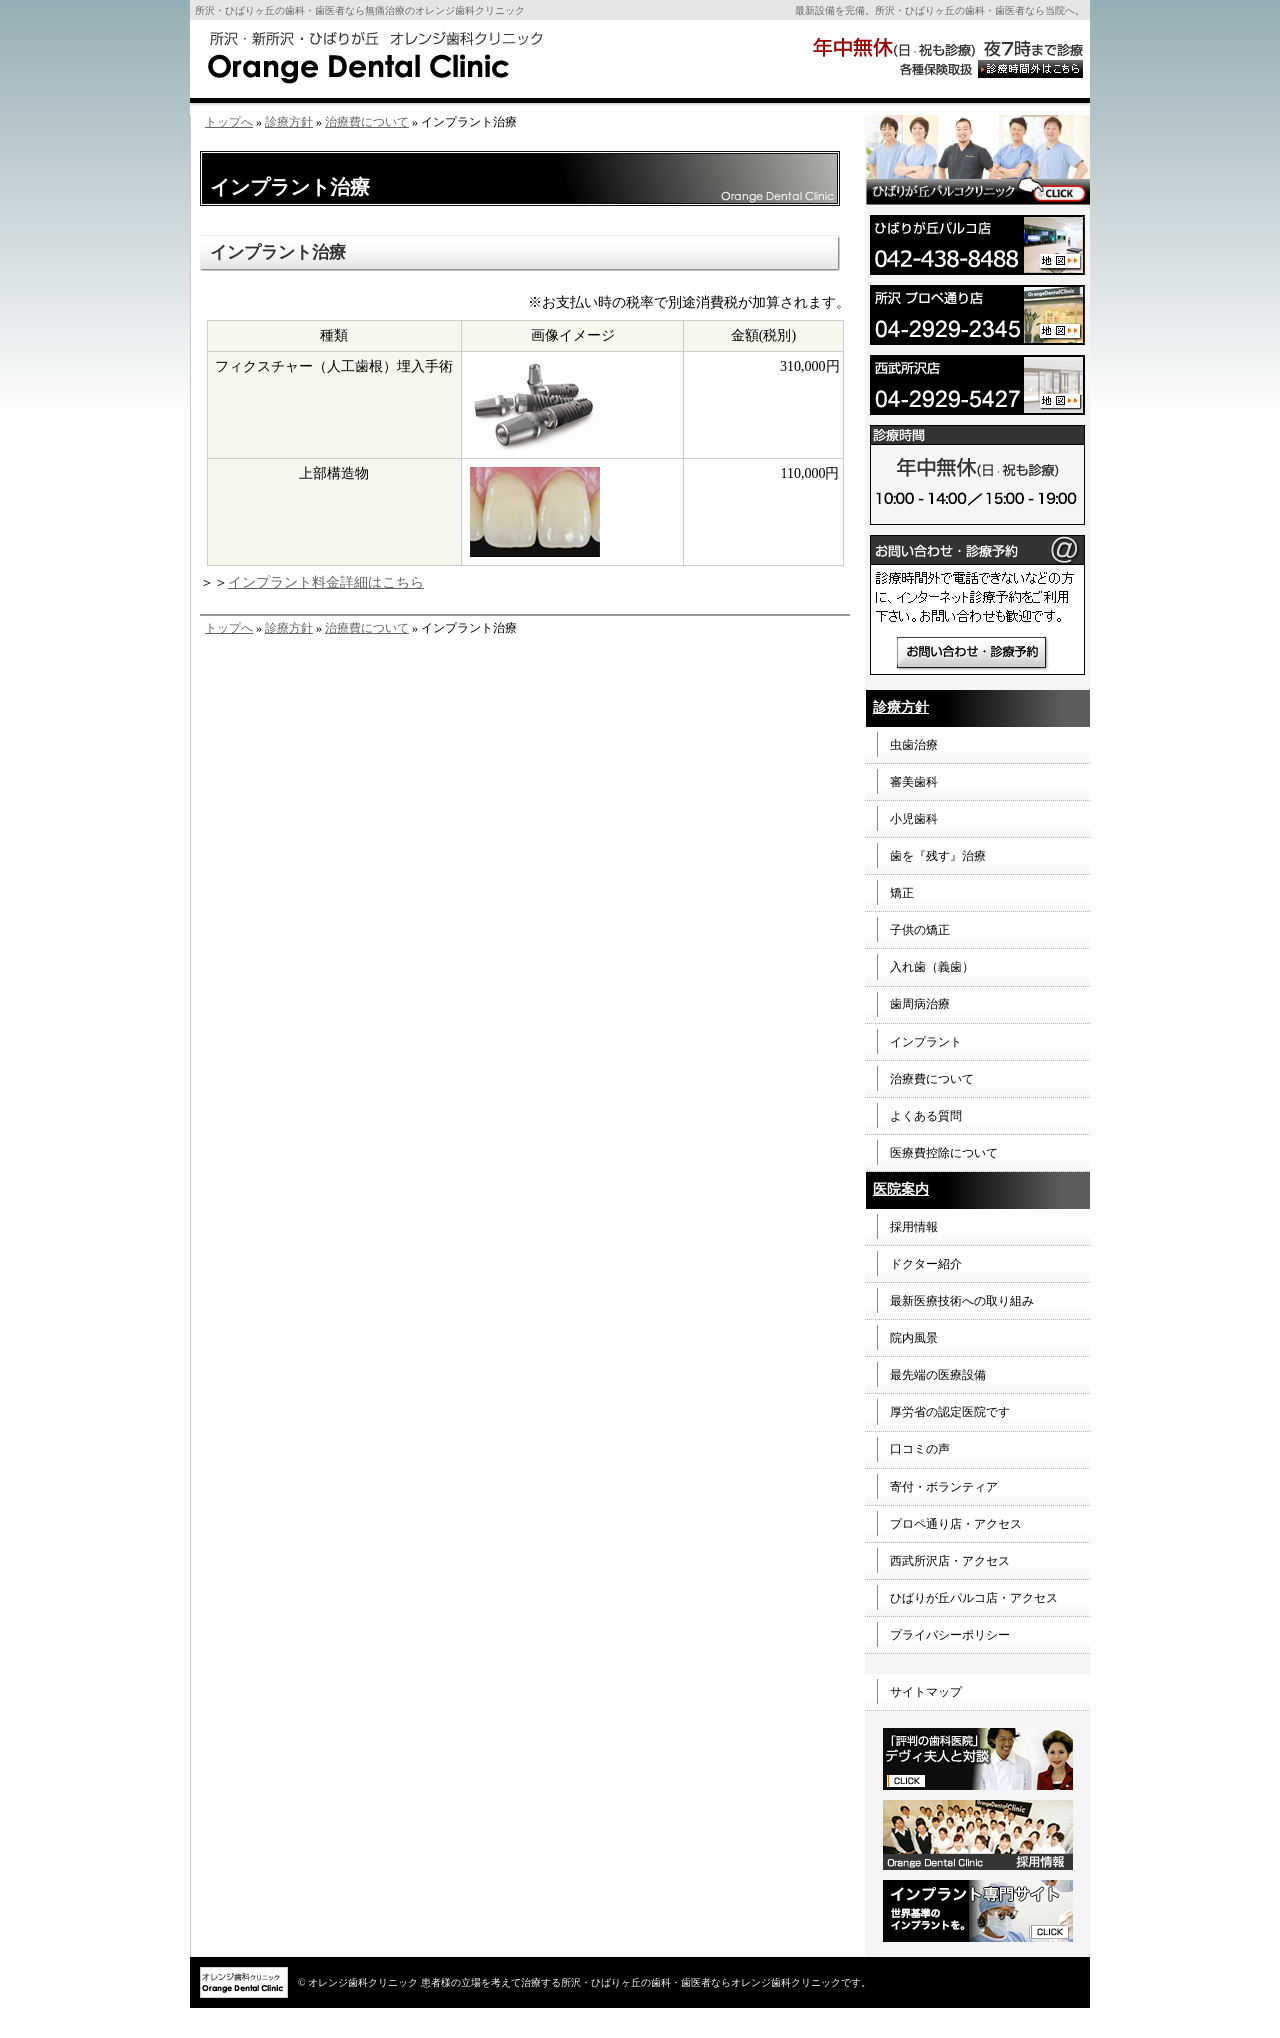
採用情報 (914, 1227)
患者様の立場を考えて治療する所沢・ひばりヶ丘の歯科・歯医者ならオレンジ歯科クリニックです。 (646, 1982)
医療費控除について (944, 1153)
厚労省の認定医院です (950, 1412)
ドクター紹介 (926, 1264)
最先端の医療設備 (938, 1375)
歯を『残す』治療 (938, 856)
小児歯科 (914, 819)
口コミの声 (920, 1449)
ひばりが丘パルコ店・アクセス (974, 1598)
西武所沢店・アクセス (950, 1561)
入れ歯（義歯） (932, 967)
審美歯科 (914, 782)
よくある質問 (926, 1116)
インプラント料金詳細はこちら (326, 582)
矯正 (902, 893)
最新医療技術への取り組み (962, 1301)
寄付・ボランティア (944, 1487)
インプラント (926, 1042)
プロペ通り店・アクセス (956, 1524)
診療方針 (289, 122)
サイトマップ (926, 1692)
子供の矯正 (920, 930)
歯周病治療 (920, 1004)
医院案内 (901, 1189)
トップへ (229, 122)
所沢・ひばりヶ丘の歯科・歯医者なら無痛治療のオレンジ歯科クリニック (360, 10)
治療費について (367, 122)
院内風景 (914, 1338)
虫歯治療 (914, 745)
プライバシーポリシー (950, 1635)
